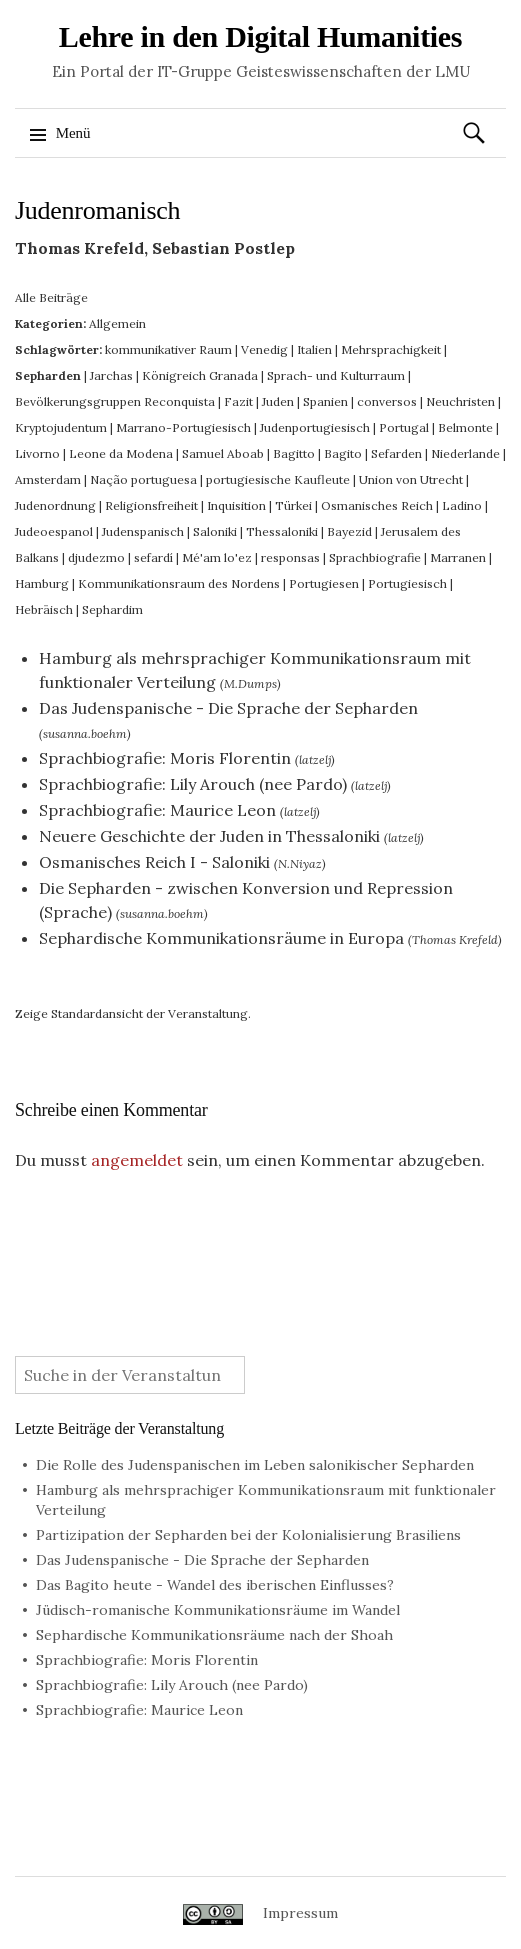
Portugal (404, 427)
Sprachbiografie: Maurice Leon (157, 810)
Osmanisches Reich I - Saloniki (154, 862)
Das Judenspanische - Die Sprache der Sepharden (228, 708)
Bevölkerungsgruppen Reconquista (115, 401)
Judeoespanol (54, 531)
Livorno (37, 453)
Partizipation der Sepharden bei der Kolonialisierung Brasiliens (248, 1535)
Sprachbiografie (375, 557)
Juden (278, 401)
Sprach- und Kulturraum (336, 375)
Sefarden (396, 453)
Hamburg (42, 583)
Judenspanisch (143, 531)
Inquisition (236, 505)
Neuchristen (460, 401)
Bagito (343, 453)
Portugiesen (324, 583)
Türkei (293, 505)
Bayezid (349, 531)
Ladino (462, 505)
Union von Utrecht (411, 479)
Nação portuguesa (143, 479)
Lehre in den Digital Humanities (261, 36)
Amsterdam (48, 479)
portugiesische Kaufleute (278, 479)
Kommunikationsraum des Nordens (179, 583)
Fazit (238, 401)
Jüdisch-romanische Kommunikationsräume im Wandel (218, 1610)
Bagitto (294, 453)
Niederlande (465, 453)
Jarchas (111, 375)
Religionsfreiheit (151, 505)
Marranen (458, 557)
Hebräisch (44, 609)
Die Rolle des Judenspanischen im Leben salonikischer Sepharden (255, 1465)
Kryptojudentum (61, 427)
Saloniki (215, 531)
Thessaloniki (282, 531)
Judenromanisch (97, 210)
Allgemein (117, 323)
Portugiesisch (407, 583)
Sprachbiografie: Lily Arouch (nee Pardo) (193, 784)
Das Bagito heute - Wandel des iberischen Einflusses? (215, 1585)
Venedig (264, 349)
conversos (387, 401)
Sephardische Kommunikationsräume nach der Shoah (214, 1635)
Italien (314, 349)
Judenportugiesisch (315, 427)
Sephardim (112, 609)
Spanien (325, 401)
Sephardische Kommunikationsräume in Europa (221, 938)
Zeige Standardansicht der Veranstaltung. (133, 1013)
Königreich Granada (200, 375)
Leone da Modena (121, 453)
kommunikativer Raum (168, 349)
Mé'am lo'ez (217, 557)
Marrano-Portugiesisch (183, 427)
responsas (290, 557)
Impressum (300, 1913)
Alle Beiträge (51, 297)
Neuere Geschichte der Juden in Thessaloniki (209, 836)
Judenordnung (55, 505)
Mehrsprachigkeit (391, 349)
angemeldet (137, 1160)
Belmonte (465, 427)
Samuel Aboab (223, 453)
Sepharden (48, 375)
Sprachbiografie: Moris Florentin (165, 758)
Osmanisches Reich (377, 505)
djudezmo (96, 557)
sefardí (153, 557)
